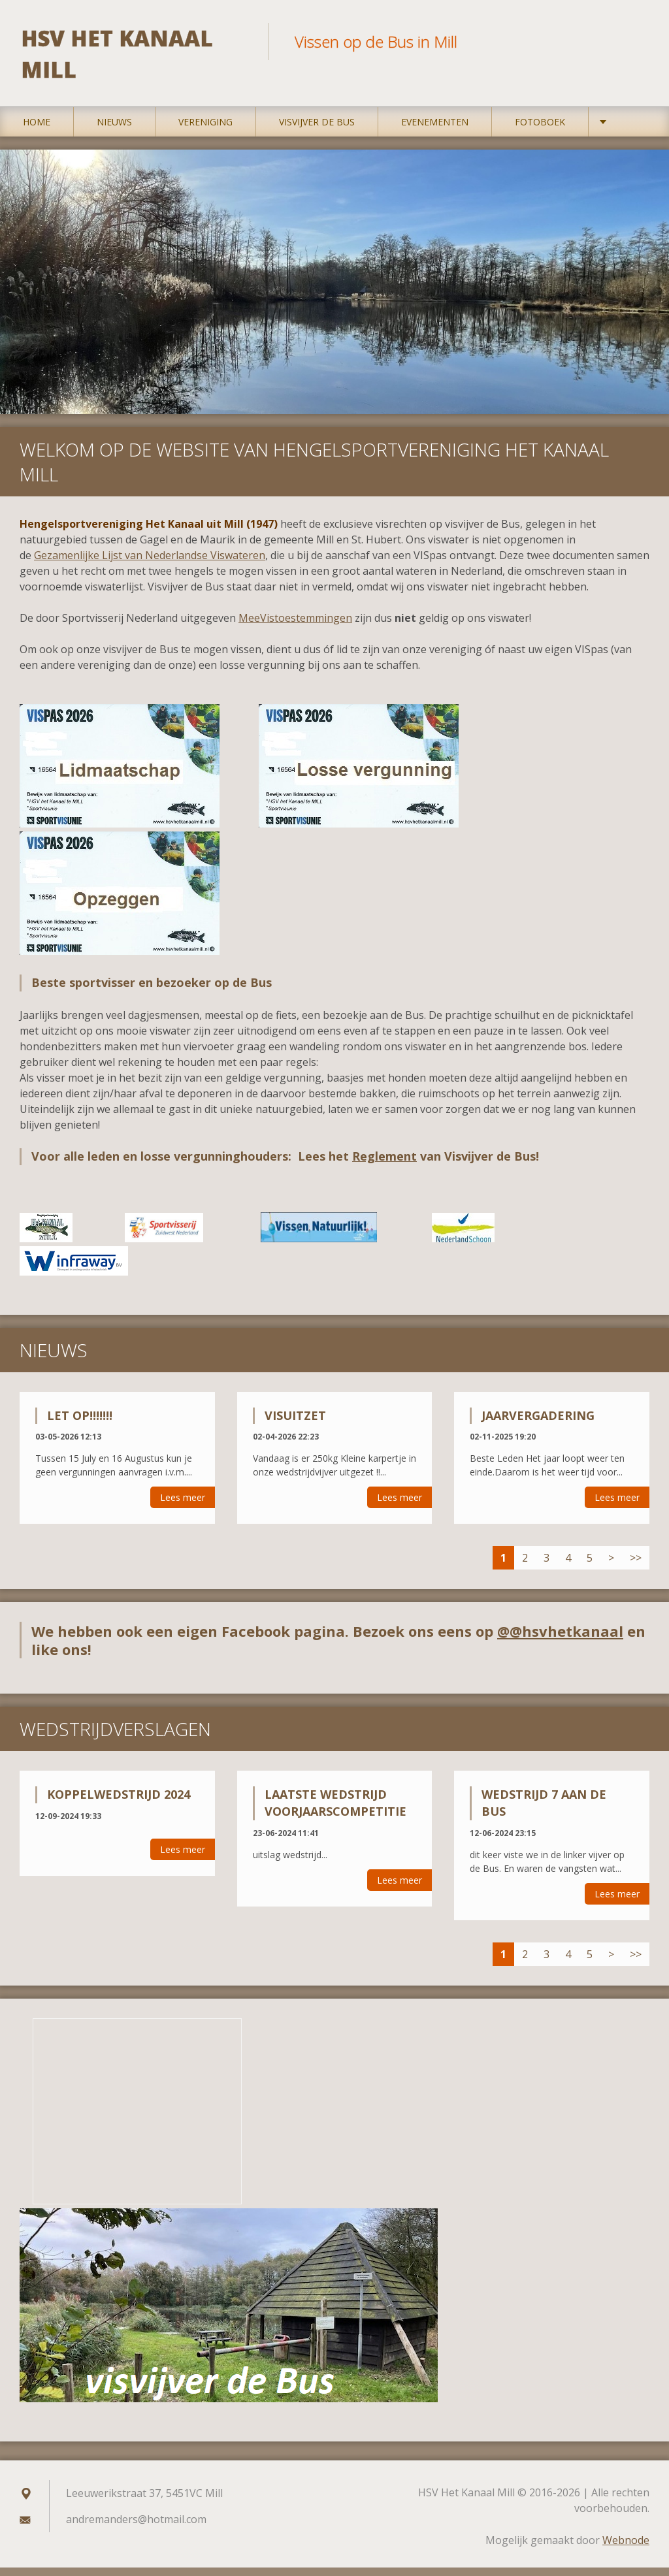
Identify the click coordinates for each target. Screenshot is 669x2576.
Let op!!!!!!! (79, 1423)
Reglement (384, 1164)
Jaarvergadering (538, 1423)
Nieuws (114, 130)
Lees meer (182, 1506)
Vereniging (205, 130)
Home (36, 130)
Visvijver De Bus (317, 130)
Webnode (625, 2548)
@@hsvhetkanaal (560, 1639)
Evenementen (434, 130)
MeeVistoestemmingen (295, 626)
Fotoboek (540, 130)
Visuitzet (295, 1423)
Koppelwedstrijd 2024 (118, 1803)
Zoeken (635, 38)
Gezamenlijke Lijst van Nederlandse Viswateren (149, 563)
